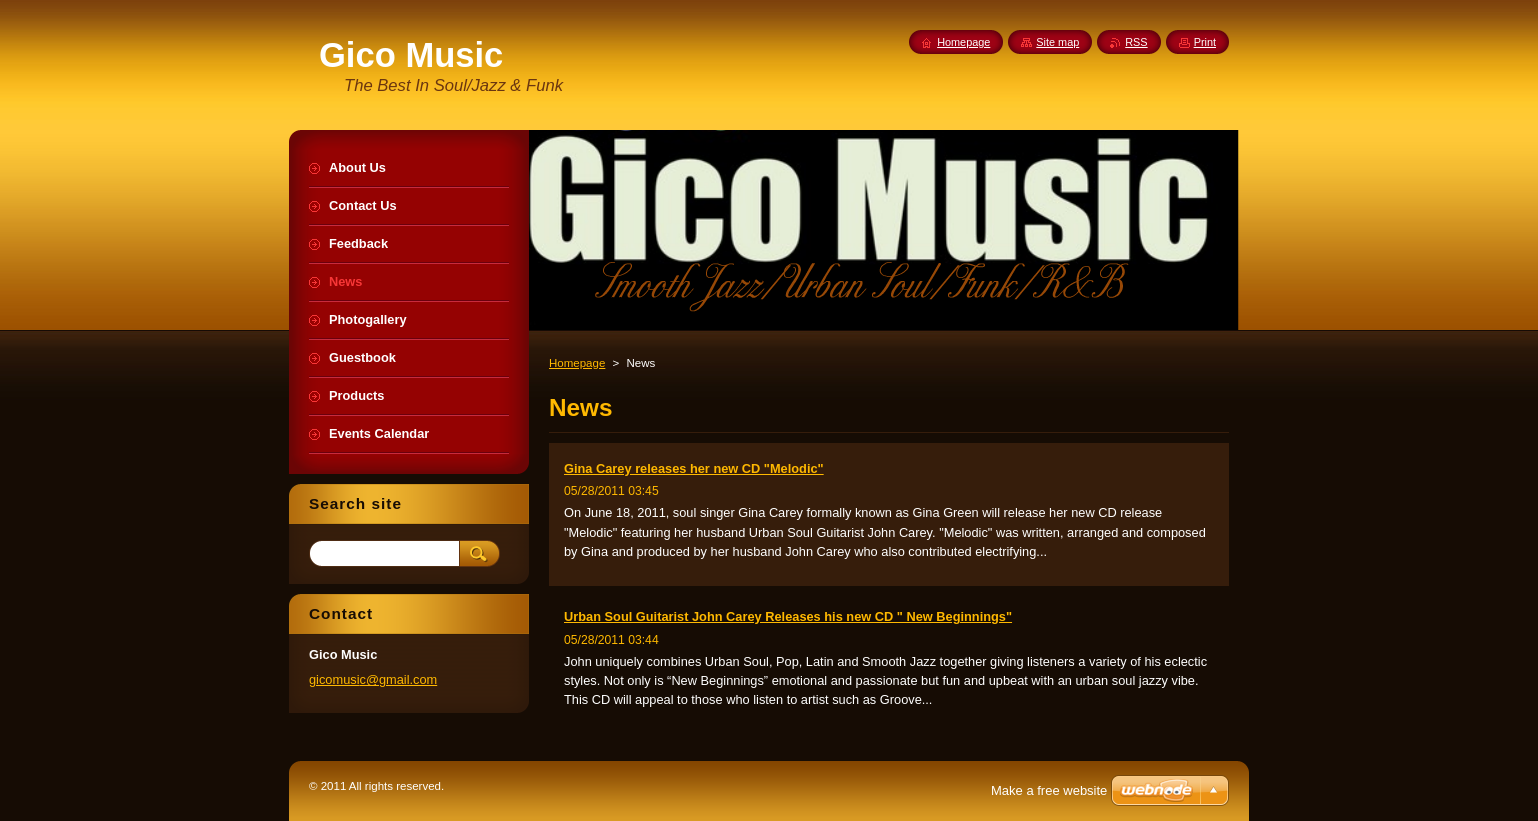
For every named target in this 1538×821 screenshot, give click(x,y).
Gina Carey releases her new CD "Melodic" (694, 468)
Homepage (577, 363)
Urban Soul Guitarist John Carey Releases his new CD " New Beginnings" (788, 616)
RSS (1136, 42)
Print (1205, 42)
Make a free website (1049, 790)
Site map (1057, 42)
